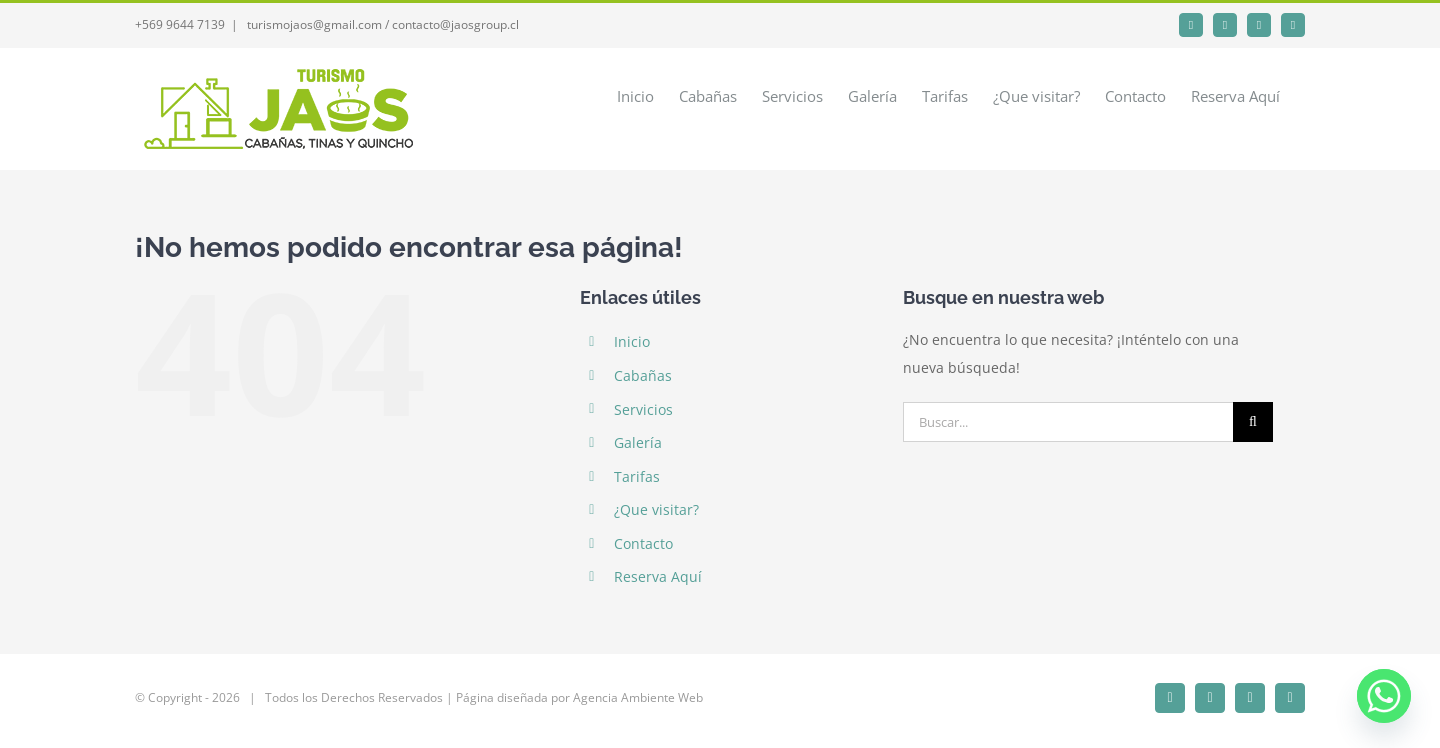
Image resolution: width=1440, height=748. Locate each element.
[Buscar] (1253, 422)
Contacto (643, 543)
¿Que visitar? (656, 509)
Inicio (632, 341)
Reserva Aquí (658, 576)
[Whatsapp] (1384, 696)
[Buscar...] (1068, 422)
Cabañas (643, 375)
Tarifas (637, 476)
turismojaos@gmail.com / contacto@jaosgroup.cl (381, 24)
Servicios (643, 409)
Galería (638, 442)
